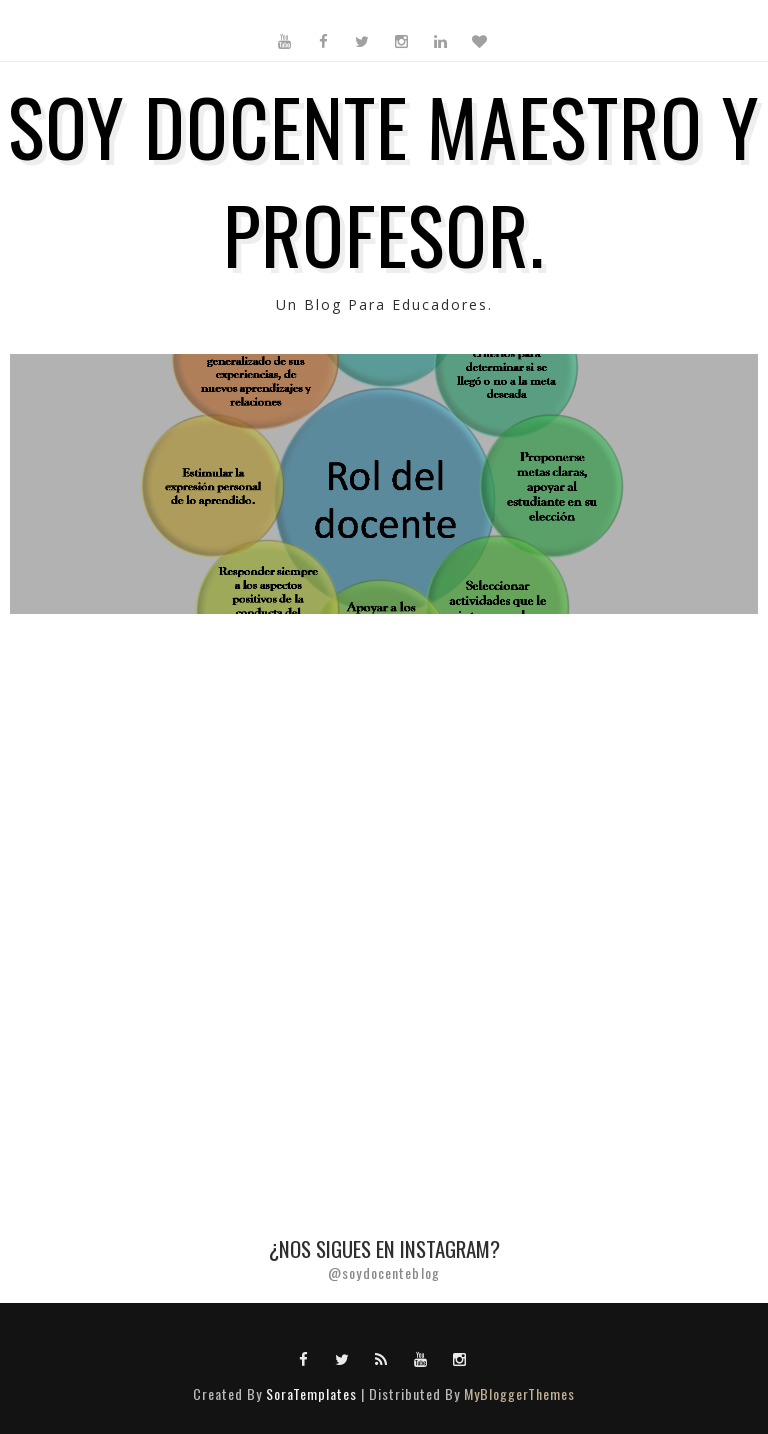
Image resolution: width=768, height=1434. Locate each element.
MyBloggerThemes (519, 1393)
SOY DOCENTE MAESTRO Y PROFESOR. (384, 179)
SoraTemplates (311, 1393)
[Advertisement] (384, 799)
